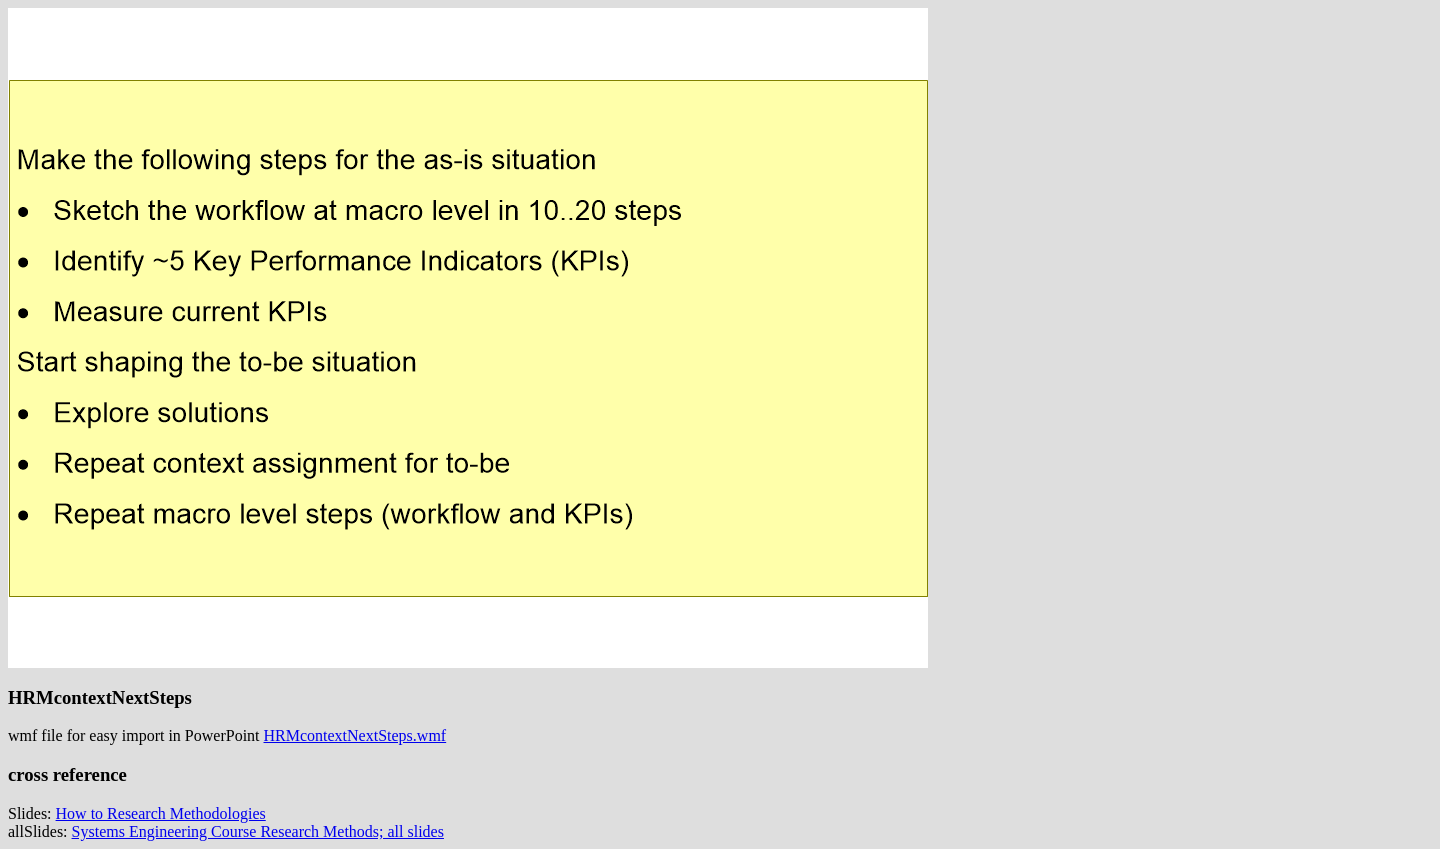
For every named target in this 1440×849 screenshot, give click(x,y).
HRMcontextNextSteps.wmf (355, 735)
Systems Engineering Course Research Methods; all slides (258, 831)
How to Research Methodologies (161, 813)
